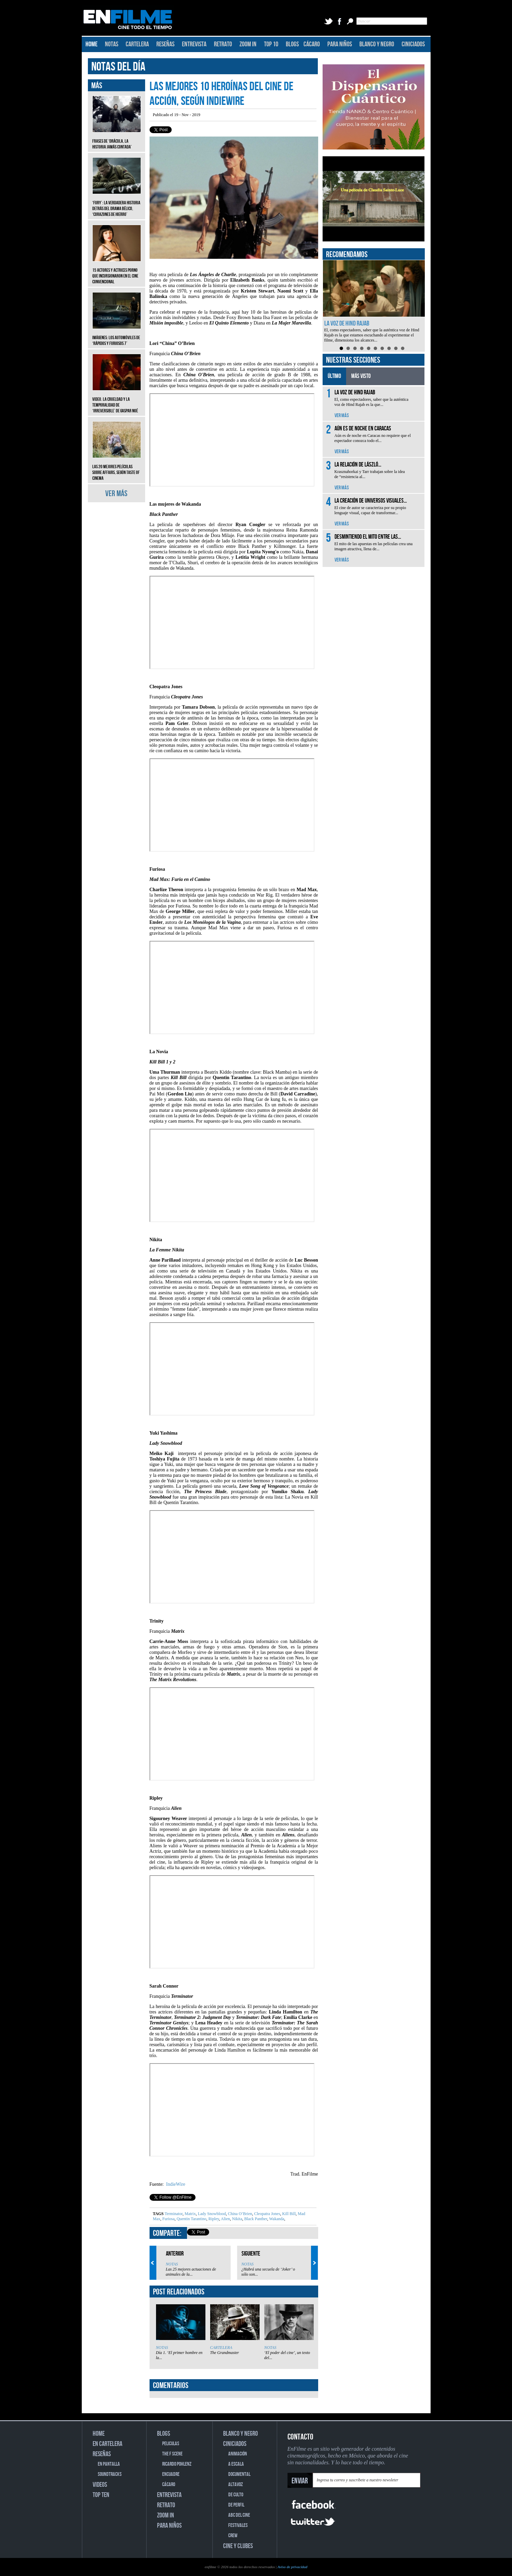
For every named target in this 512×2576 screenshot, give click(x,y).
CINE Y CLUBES (238, 2546)
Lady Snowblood (211, 2213)
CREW (232, 2535)
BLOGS (292, 44)
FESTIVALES (238, 2525)
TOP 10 (271, 44)
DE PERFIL (236, 2505)
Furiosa (168, 2218)
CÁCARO (312, 44)
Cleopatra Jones (266, 2213)
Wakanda (276, 2218)
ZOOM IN (248, 44)
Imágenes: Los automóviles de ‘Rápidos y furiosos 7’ (116, 335)
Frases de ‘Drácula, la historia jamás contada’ (116, 139)
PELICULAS (170, 2443)
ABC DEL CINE (239, 2515)
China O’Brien (239, 2213)
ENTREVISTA (194, 44)
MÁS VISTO (361, 376)
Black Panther (255, 2218)
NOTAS (111, 44)
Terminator (174, 2213)
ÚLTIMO (334, 376)
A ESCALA (236, 2464)
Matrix (190, 2213)
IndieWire (175, 2184)
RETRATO (223, 44)
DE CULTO (235, 2495)
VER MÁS (116, 494)
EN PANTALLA (109, 2464)
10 (402, 348)
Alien (225, 2218)
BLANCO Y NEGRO (376, 44)
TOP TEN (101, 2495)
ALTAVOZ (235, 2484)
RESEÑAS (165, 44)
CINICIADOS (413, 44)
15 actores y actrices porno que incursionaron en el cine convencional (116, 271)
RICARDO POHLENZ (176, 2464)
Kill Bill (288, 2213)
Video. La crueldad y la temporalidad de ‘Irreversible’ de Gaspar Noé (116, 400)
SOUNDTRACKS (110, 2474)
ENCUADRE (171, 2474)
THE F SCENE (172, 2454)
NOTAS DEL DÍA (118, 67)
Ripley (213, 2218)
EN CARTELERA (107, 2444)
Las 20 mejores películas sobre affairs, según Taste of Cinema (116, 467)
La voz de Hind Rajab (346, 323)
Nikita (236, 2218)
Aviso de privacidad (292, 2567)
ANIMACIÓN (237, 2454)
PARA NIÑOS (339, 44)
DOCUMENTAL (239, 2474)
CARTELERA (137, 44)
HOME (91, 44)
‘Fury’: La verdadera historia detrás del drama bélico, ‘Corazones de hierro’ (116, 203)
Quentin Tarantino (191, 2218)
